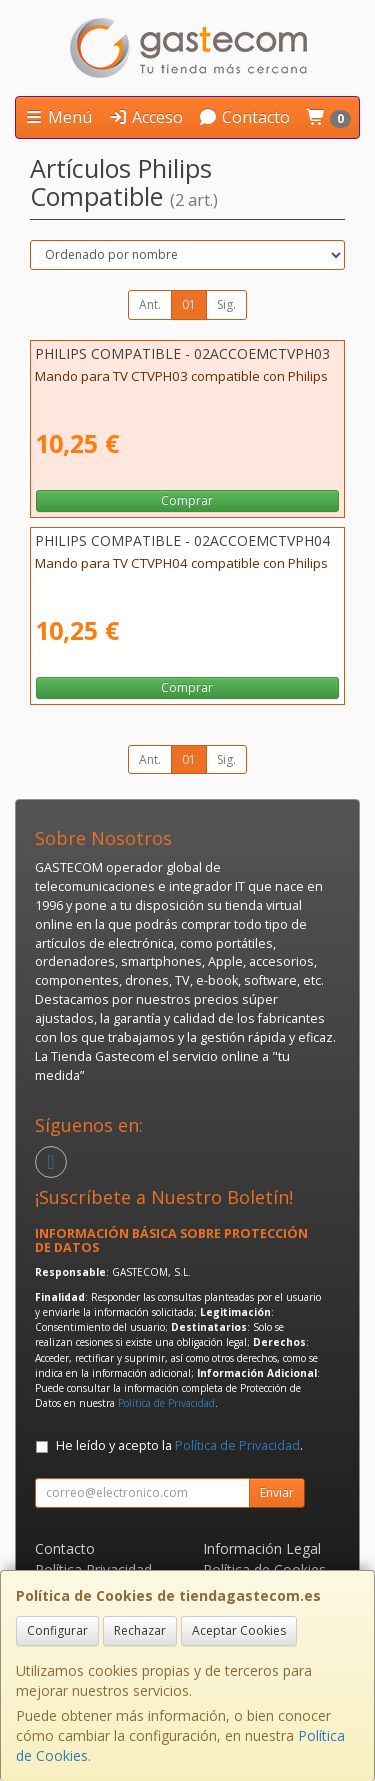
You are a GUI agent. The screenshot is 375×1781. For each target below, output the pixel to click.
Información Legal (262, 1548)
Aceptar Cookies (239, 1630)
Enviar (277, 1492)
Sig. (226, 304)
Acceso (145, 117)
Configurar (57, 1630)
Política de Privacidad (166, 1403)
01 (189, 304)
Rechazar (140, 1630)
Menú (58, 117)
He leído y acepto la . (179, 1445)
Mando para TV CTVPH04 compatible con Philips (181, 563)
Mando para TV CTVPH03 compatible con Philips (181, 376)
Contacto (244, 117)
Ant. (150, 304)
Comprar (187, 500)
